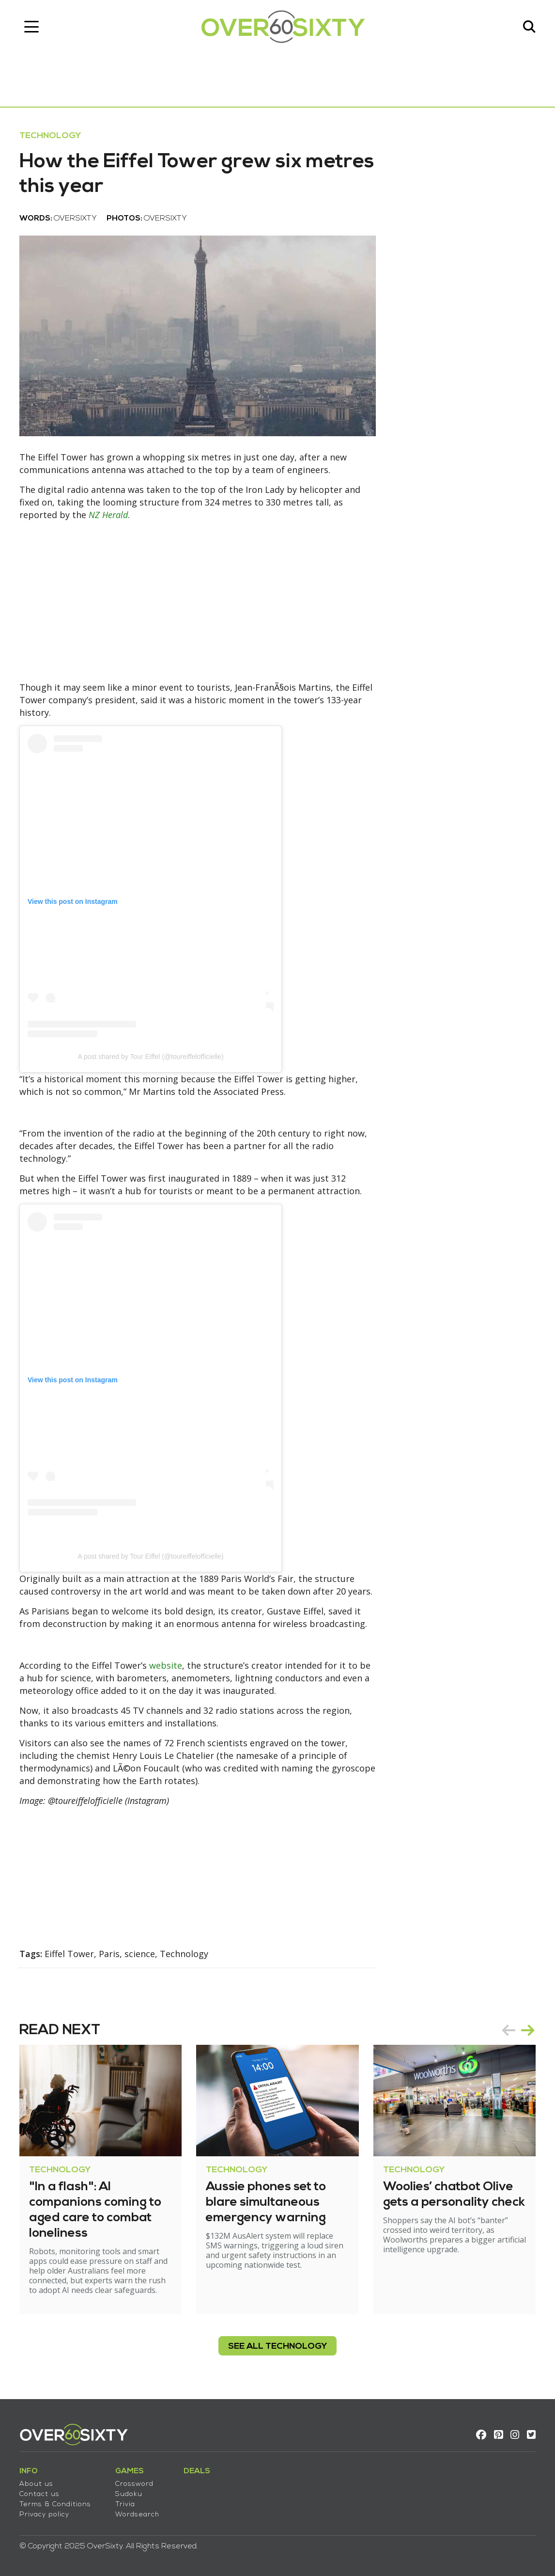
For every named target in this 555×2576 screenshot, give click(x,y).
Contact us (39, 2494)
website (165, 1665)
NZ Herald (108, 515)
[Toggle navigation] (31, 27)
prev (508, 2030)
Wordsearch (137, 2514)
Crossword (134, 2484)
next (528, 2030)
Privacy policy (44, 2514)
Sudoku (128, 2494)
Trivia (125, 2504)
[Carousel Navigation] (518, 2030)
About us (36, 2484)
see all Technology (277, 2346)
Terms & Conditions (55, 2504)
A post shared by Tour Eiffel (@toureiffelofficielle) (150, 1056)
